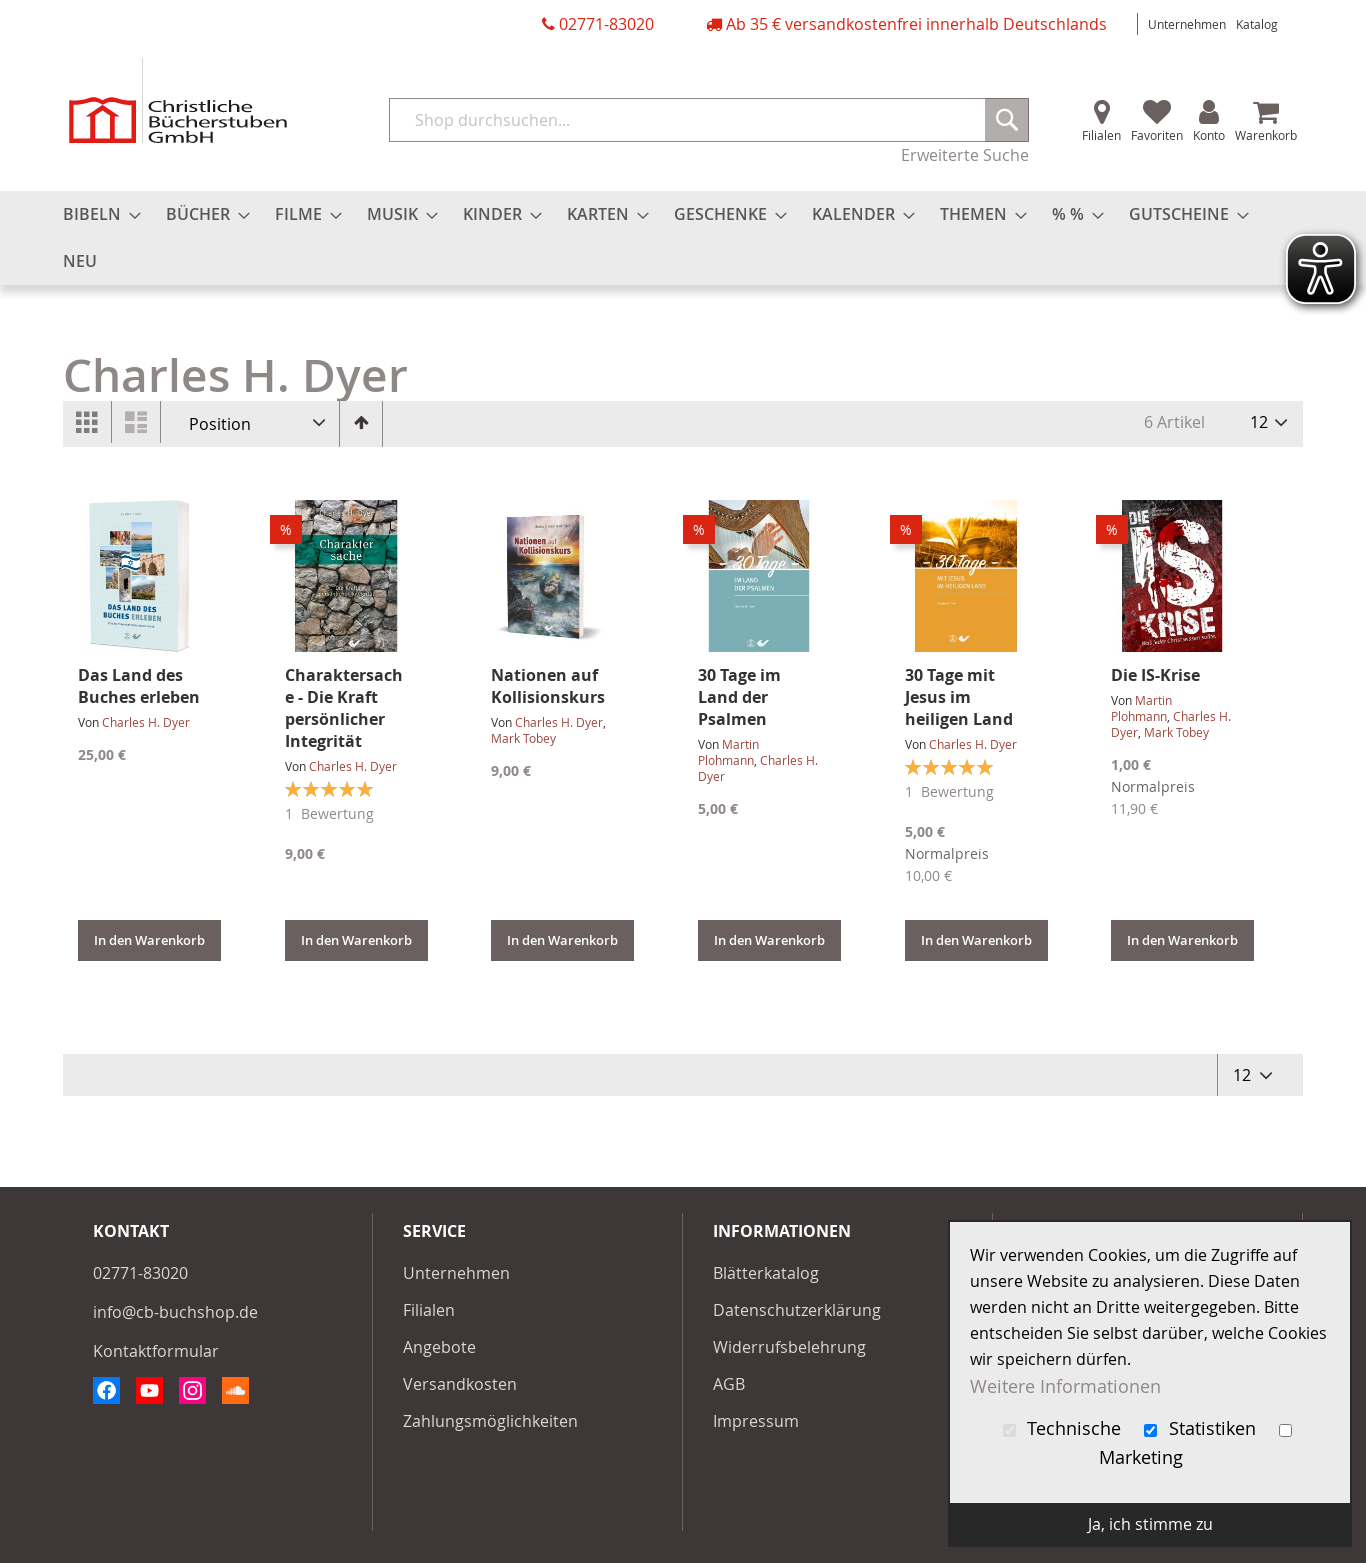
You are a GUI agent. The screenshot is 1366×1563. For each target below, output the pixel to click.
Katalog (1257, 24)
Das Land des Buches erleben (139, 686)
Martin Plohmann (728, 752)
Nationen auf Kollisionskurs (548, 686)
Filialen (1101, 135)
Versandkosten (460, 1384)
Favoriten (1157, 135)
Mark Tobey (523, 738)
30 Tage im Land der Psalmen (739, 697)
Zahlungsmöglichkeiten (490, 1421)
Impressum (756, 1421)
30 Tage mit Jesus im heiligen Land (959, 697)
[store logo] (178, 100)
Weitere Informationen (1065, 1385)
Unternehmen (1187, 24)
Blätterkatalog (766, 1273)
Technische (1065, 1428)
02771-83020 (606, 24)
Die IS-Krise (1155, 675)
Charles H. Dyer (146, 722)
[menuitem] (96, 214)
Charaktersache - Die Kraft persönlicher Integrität (344, 708)
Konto (1209, 135)
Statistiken (1202, 1428)
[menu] (683, 238)
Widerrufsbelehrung (789, 1347)
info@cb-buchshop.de (175, 1312)
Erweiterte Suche (965, 155)
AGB (729, 1384)
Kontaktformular (156, 1351)
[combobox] (709, 120)
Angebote (439, 1347)
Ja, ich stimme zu (1150, 1524)
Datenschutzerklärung (797, 1310)
